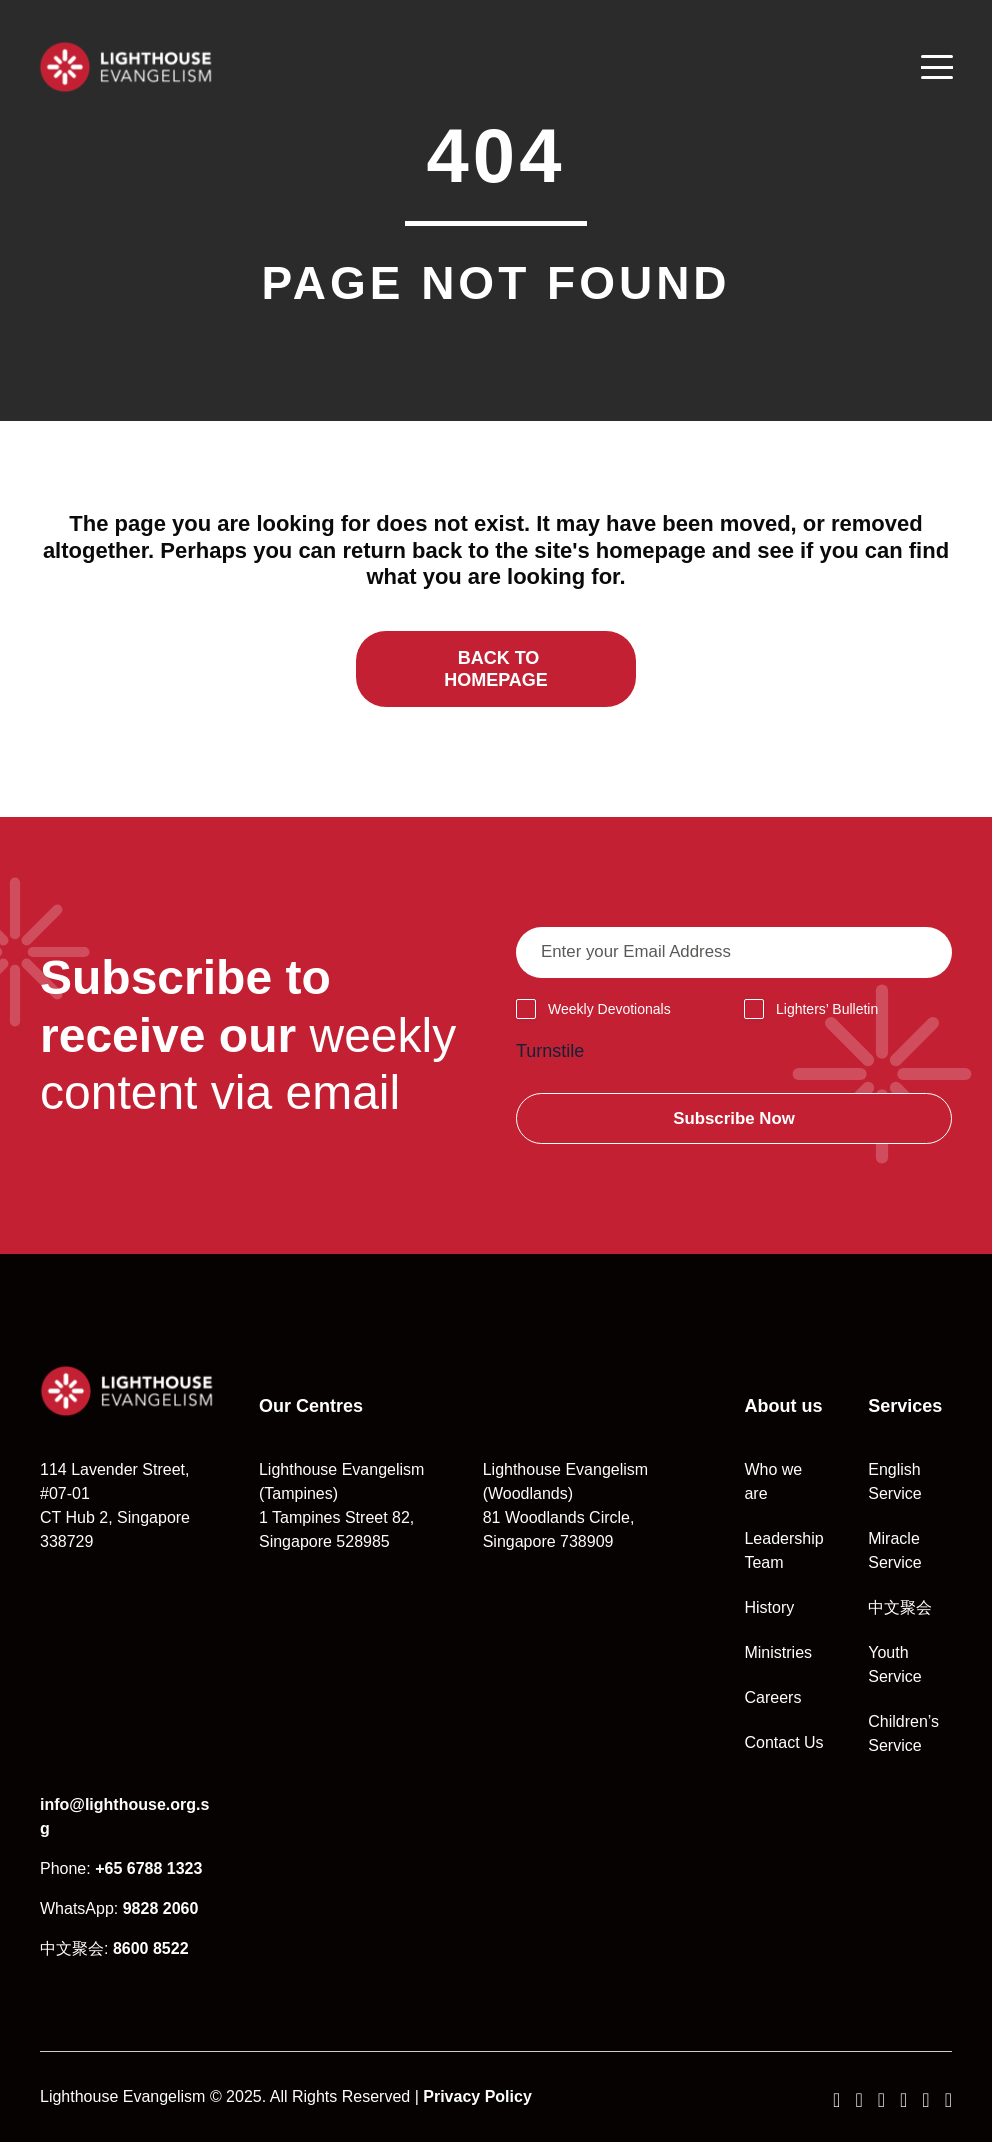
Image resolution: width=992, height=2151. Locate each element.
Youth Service (894, 1673)
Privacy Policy (477, 2105)
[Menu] (936, 67)
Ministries (778, 1661)
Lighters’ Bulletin (827, 1016)
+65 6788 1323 (148, 1877)
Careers (772, 1706)
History (769, 1616)
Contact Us (783, 1751)
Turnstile (550, 1058)
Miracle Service (894, 1559)
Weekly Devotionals (609, 1016)
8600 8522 (151, 1957)
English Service (894, 1490)
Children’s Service (903, 1742)
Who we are (773, 1490)
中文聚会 (900, 1616)
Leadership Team (783, 1559)
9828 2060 (161, 1917)
